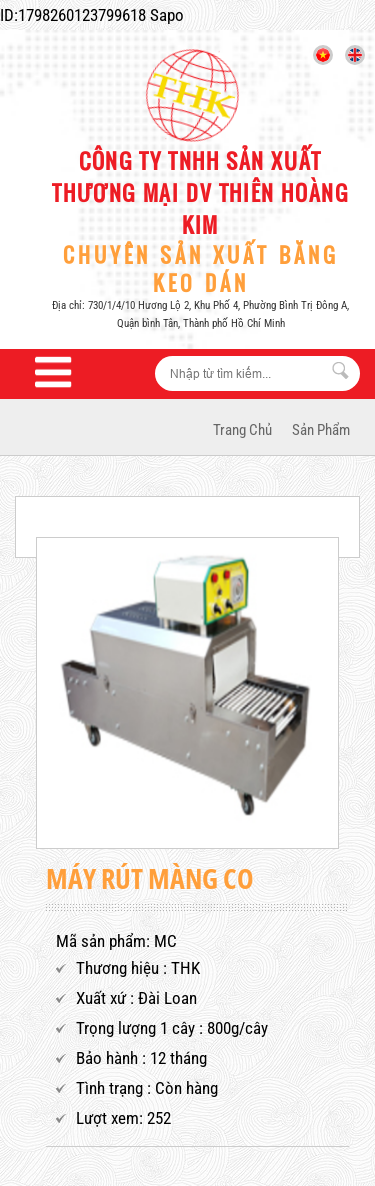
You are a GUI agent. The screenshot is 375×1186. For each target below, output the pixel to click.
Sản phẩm (321, 430)
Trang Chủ (242, 430)
